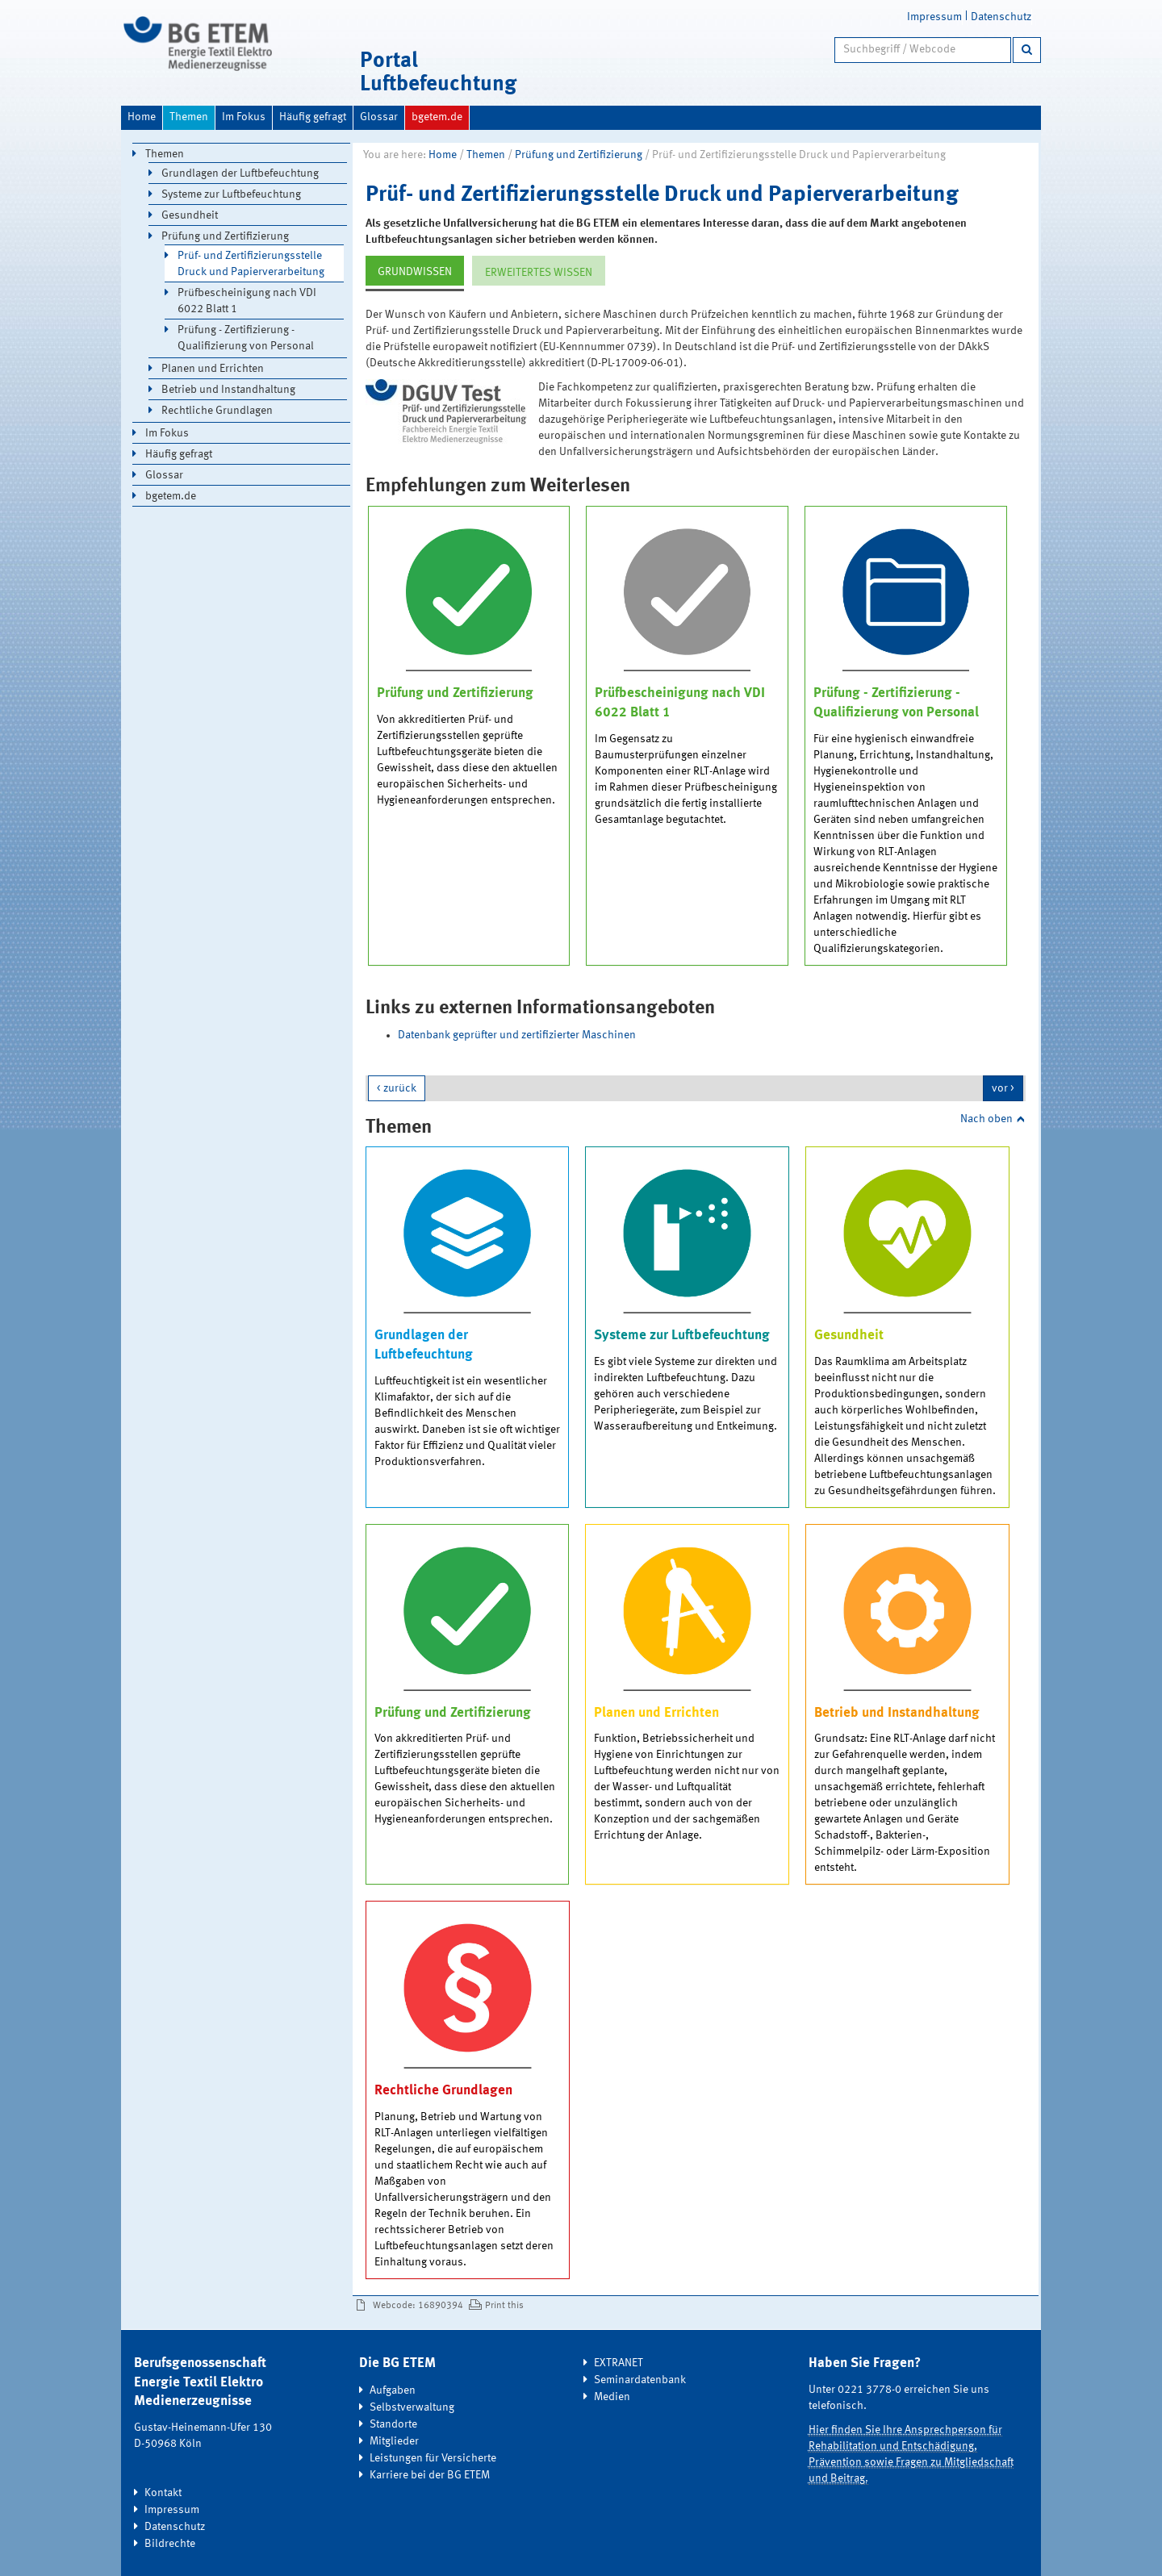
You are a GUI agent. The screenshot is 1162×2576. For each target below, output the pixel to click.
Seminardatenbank (640, 2380)
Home (141, 117)
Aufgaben (393, 2390)
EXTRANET (618, 2363)
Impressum (934, 17)
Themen (188, 117)
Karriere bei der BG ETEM (430, 2475)
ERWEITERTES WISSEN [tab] (538, 272)
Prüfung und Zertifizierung (578, 155)
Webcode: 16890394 (418, 2306)
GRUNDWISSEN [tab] (415, 272)
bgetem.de (437, 117)
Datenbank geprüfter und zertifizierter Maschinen (517, 1035)
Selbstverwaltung (412, 2407)
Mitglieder (394, 2441)
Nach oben (986, 1119)
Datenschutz (1001, 17)
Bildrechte (169, 2543)
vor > (1003, 1088)
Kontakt (163, 2493)
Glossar (379, 117)
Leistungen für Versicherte (433, 2458)
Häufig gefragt (312, 117)
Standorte (393, 2424)
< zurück (396, 1088)
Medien (612, 2397)
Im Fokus (243, 117)
